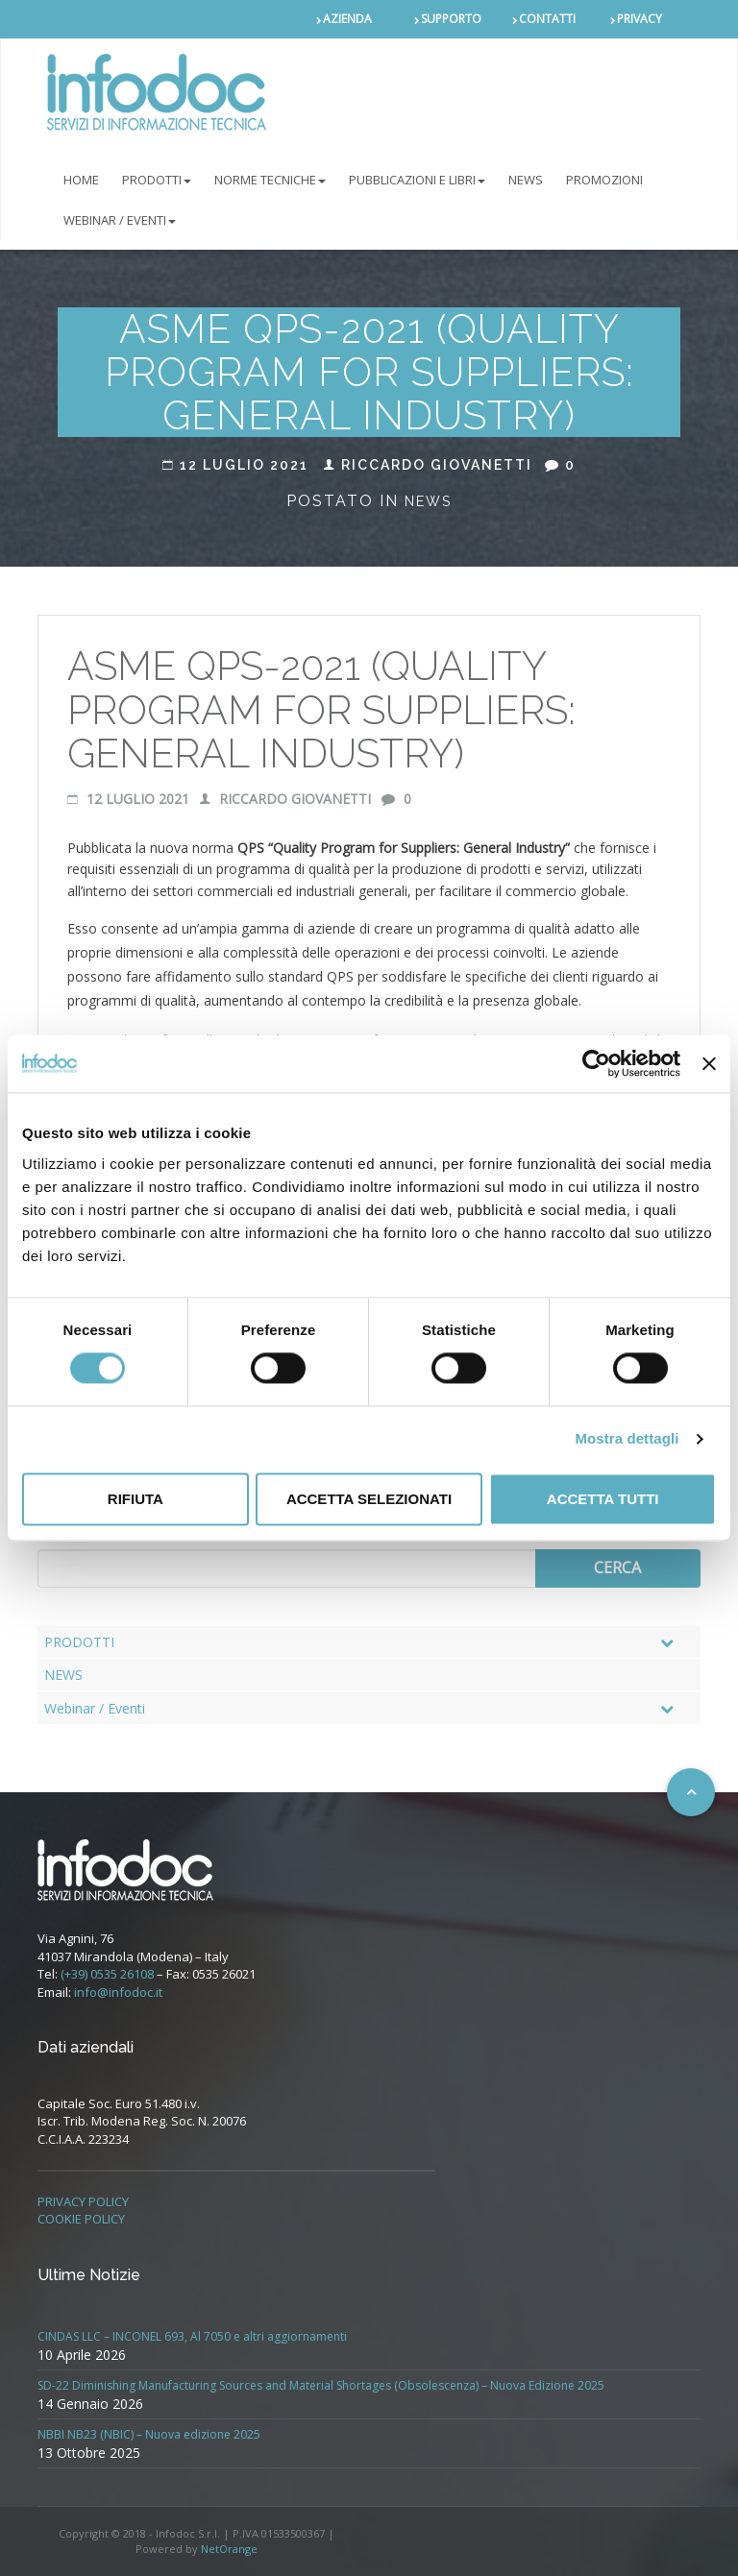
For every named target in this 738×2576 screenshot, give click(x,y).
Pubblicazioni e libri (417, 179)
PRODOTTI (156, 179)
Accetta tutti (603, 1499)
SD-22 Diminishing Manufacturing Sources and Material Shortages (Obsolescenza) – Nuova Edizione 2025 (320, 2385)
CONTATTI (547, 19)
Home (81, 179)
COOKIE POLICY (81, 2218)
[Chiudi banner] (709, 1063)
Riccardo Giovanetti (428, 465)
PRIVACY (639, 19)
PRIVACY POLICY (83, 2201)
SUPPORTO (451, 19)
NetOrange (229, 2548)
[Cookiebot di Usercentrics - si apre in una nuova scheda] (596, 1063)
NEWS (525, 179)
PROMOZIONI (604, 179)
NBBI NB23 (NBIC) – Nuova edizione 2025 (148, 2434)
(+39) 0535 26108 (107, 1973)
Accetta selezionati (369, 1499)
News (428, 501)
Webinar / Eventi (119, 220)
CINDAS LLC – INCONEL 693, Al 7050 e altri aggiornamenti (192, 2336)
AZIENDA (347, 19)
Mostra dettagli (626, 1439)
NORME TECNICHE (270, 179)
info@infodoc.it (118, 1992)
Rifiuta (135, 1499)
